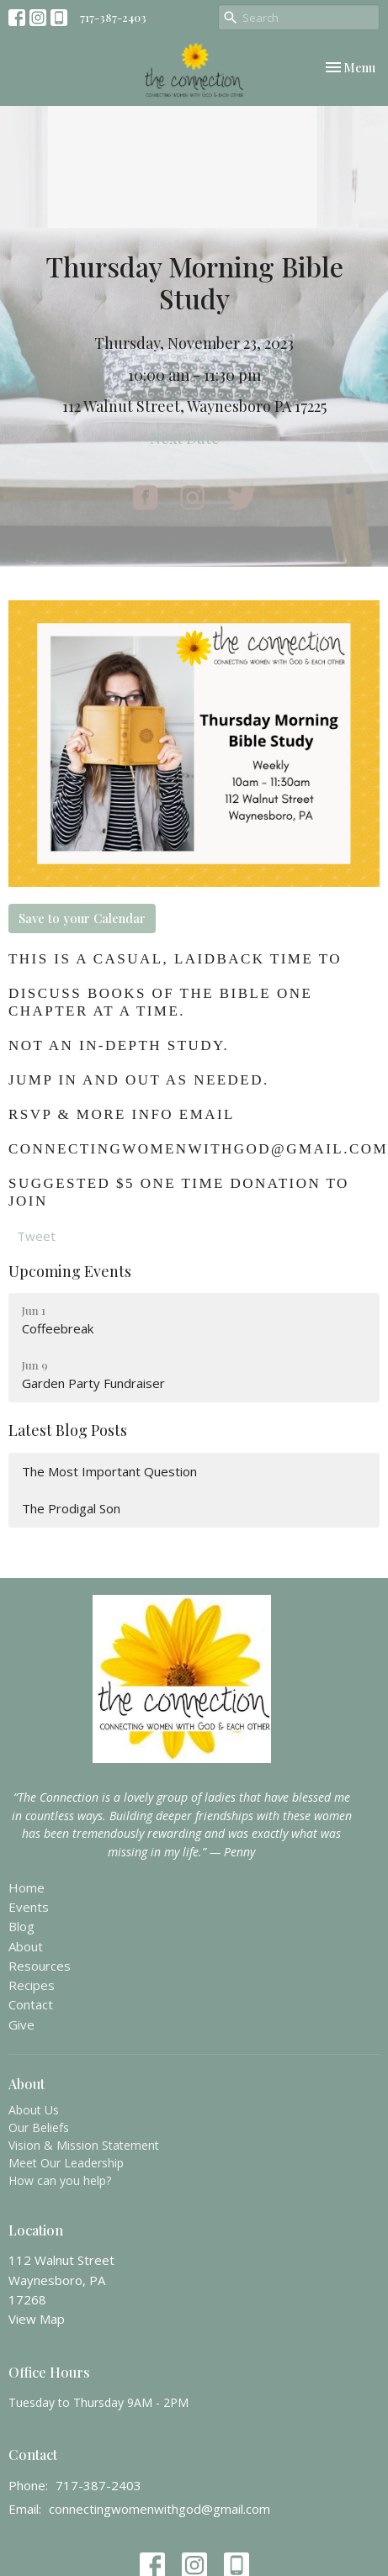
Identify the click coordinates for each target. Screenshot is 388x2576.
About (25, 1946)
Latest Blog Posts (67, 1430)
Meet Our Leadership (66, 2163)
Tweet (36, 1235)
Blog (21, 1926)
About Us (33, 2110)
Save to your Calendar (82, 918)
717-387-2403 (113, 17)
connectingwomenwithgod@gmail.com (159, 2508)
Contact (30, 2004)
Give (21, 2024)
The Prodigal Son (71, 1508)
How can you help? (59, 2180)
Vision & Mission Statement (83, 2145)
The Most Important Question (109, 1471)
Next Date (194, 438)
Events (28, 1906)
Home (26, 1887)
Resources (39, 1965)
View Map (36, 2318)
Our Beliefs (38, 2127)
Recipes (31, 1985)
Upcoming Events (69, 1271)
